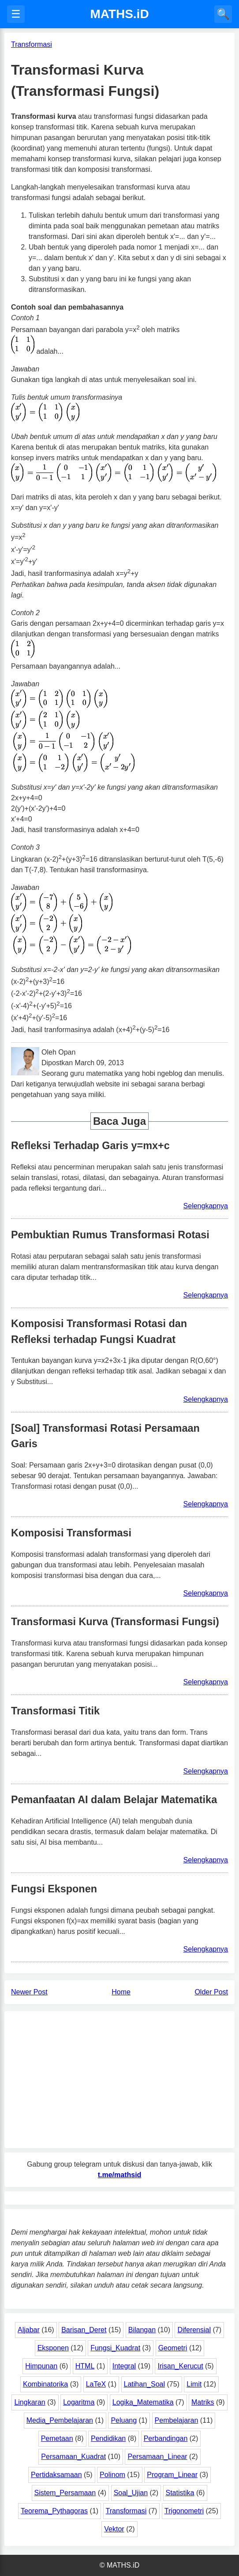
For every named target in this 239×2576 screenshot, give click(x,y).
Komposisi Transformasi (71, 1533)
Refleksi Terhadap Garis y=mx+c (90, 1145)
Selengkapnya (205, 1206)
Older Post (211, 1992)
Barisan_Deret (83, 2330)
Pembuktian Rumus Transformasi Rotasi (110, 1235)
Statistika (180, 2493)
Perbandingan (166, 2438)
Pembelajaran (176, 2420)
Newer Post (29, 1992)
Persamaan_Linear (157, 2456)
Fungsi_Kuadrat (115, 2348)
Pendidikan (108, 2438)
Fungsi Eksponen (54, 1889)
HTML (85, 2366)
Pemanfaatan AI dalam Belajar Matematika (114, 1799)
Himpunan (41, 2366)
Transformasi (126, 2511)
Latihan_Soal (144, 2384)
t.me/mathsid (120, 2175)
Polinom (112, 2474)
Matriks (202, 2402)
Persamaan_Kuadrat (73, 2456)
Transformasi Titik (55, 1711)
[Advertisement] (119, 2079)
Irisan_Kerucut (180, 2366)
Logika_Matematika (143, 2402)
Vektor (114, 2529)
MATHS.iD (119, 14)
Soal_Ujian (131, 2493)
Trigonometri (184, 2511)
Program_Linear (172, 2474)
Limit (194, 2384)
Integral (124, 2366)
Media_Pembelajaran (59, 2420)
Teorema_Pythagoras (54, 2511)
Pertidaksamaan (56, 2474)
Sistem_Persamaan (65, 2493)
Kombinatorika (45, 2384)
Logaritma (78, 2402)
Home (121, 1992)
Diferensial (194, 2330)
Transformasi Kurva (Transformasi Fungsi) (115, 1621)
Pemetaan (57, 2438)
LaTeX (96, 2384)
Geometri (172, 2348)
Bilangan (142, 2330)
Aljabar (29, 2330)
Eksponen (53, 2348)
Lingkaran (29, 2402)
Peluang (124, 2420)
